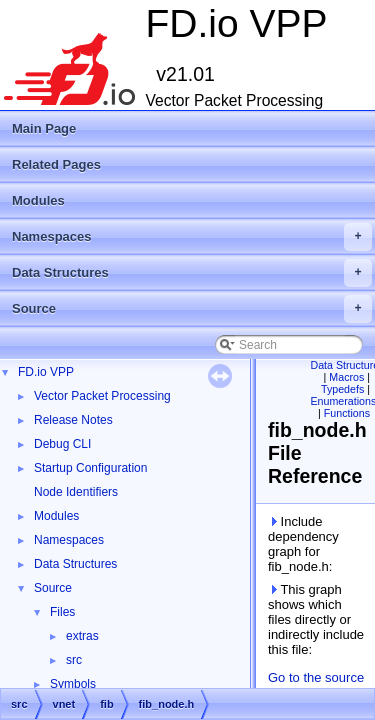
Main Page (44, 128)
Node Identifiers (76, 492)
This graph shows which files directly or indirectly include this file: (316, 619)
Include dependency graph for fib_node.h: (303, 544)
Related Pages (56, 164)
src (74, 660)
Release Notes (73, 420)
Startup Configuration (90, 468)
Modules (38, 200)
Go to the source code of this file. (316, 685)
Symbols (73, 684)
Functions (347, 413)
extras (82, 636)
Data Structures (192, 273)
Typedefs (342, 389)
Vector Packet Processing (102, 396)
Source (192, 309)
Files (62, 612)
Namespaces (192, 237)
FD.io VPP (46, 372)
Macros (346, 377)
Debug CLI (62, 444)
